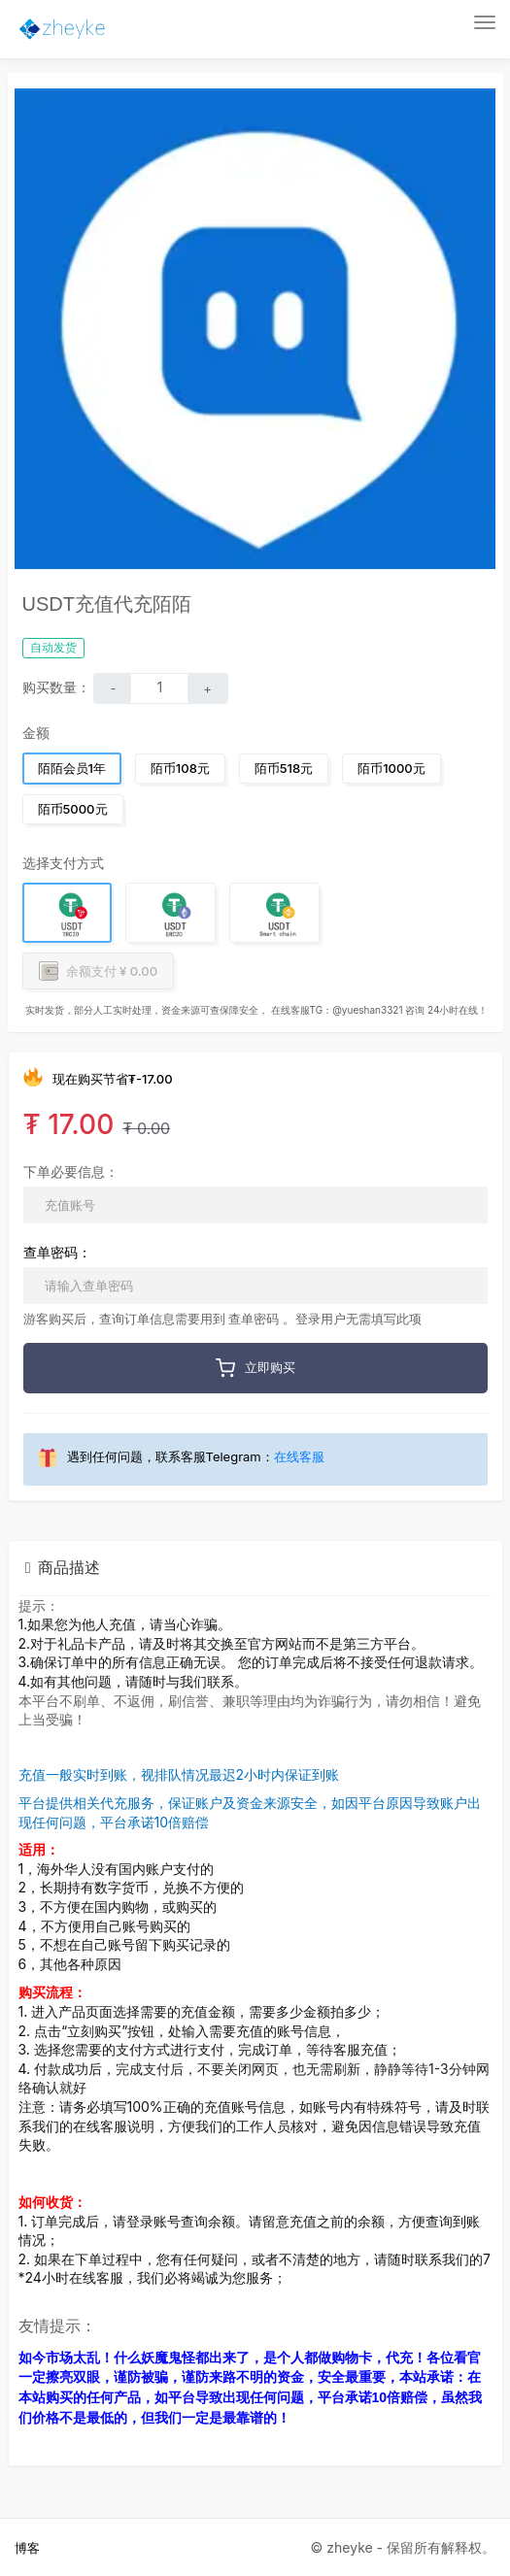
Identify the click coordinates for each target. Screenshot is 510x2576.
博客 (27, 2548)
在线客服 (299, 1456)
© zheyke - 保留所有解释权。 (403, 2547)
